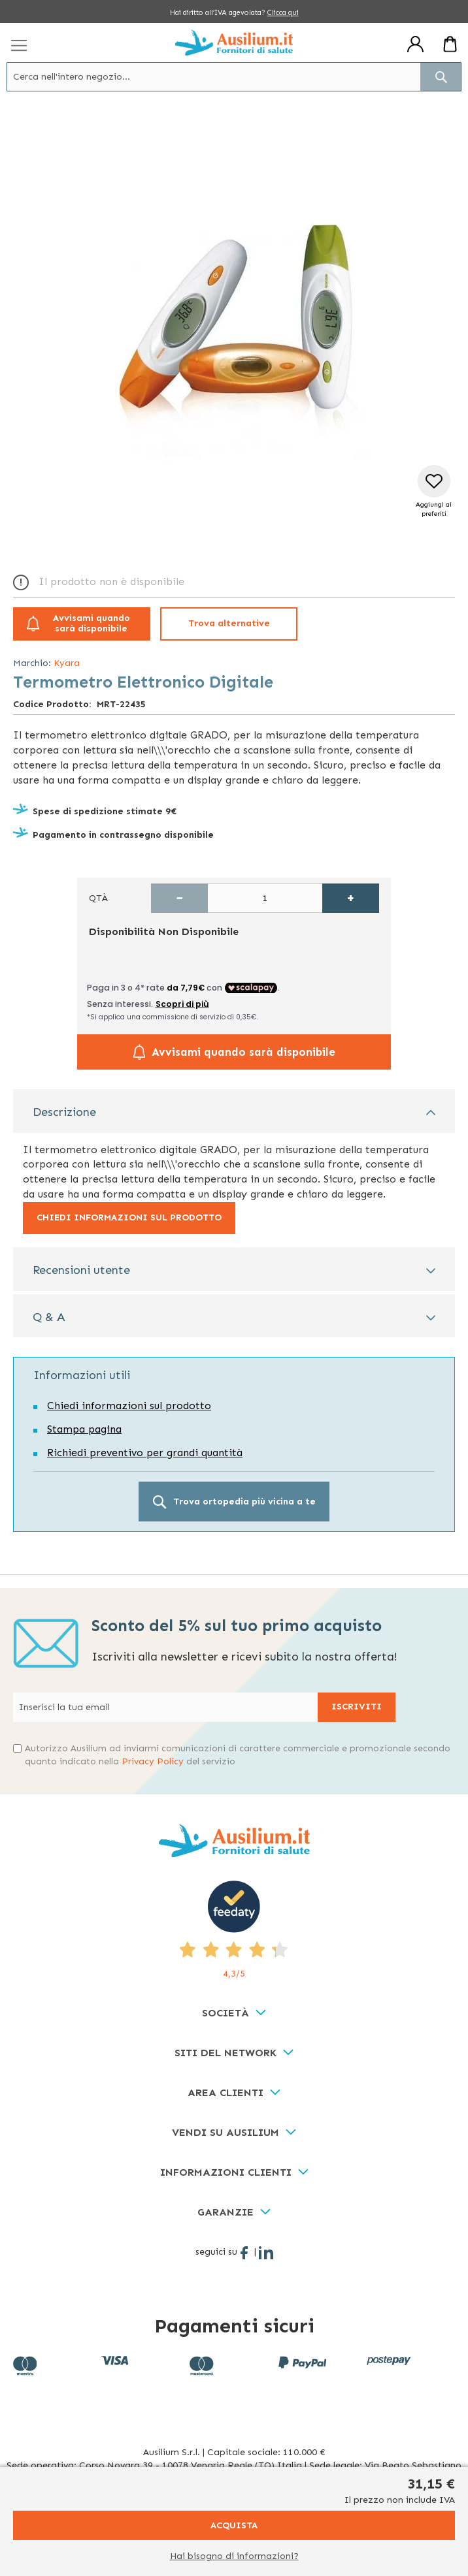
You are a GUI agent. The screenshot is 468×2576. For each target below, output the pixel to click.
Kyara (67, 663)
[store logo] (233, 42)
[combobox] (234, 76)
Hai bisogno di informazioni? (234, 2556)
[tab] (234, 1111)
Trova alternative (229, 623)
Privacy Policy (153, 1761)
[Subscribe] (356, 1707)
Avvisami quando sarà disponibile (91, 623)
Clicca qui (283, 12)
